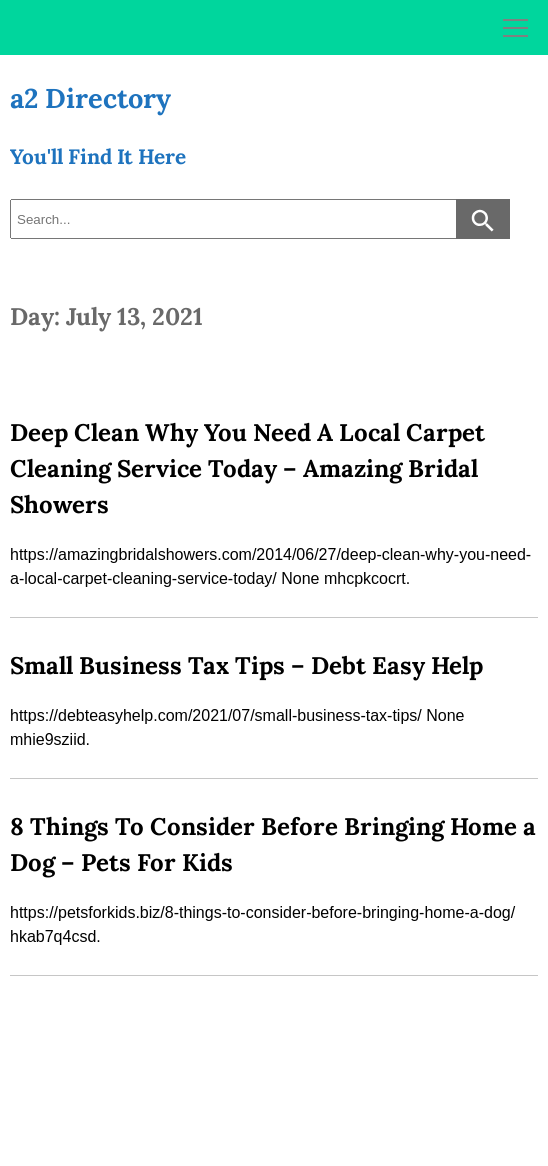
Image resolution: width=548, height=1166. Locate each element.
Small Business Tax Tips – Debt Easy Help (246, 665)
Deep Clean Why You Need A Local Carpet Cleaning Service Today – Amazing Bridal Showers (247, 468)
